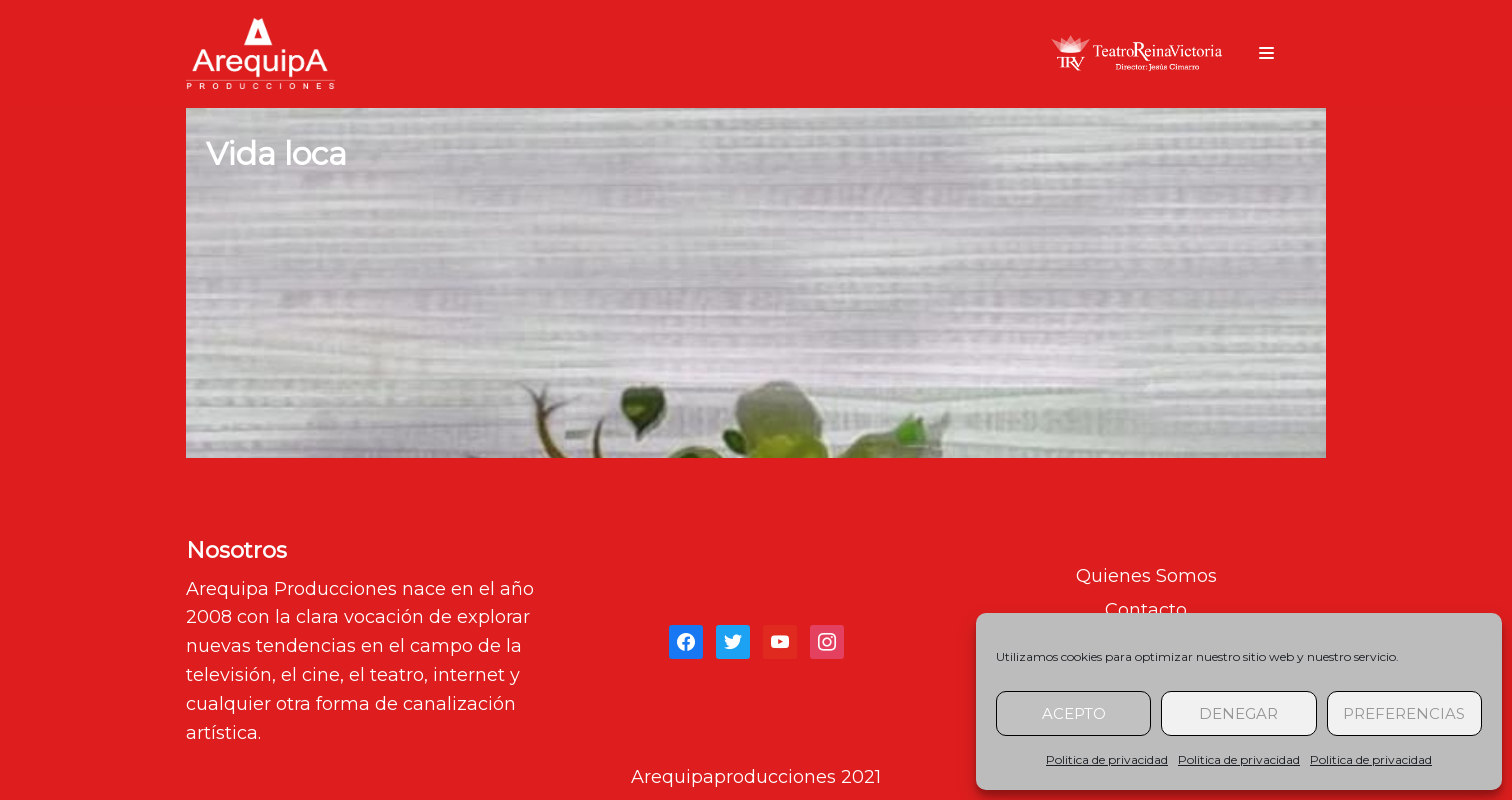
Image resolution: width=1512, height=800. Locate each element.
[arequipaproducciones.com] (260, 53)
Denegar (1238, 713)
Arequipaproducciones (733, 777)
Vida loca (276, 154)
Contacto (1146, 610)
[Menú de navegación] (1266, 53)
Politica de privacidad (1107, 759)
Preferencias (1404, 713)
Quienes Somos (1146, 576)
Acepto (1074, 713)
